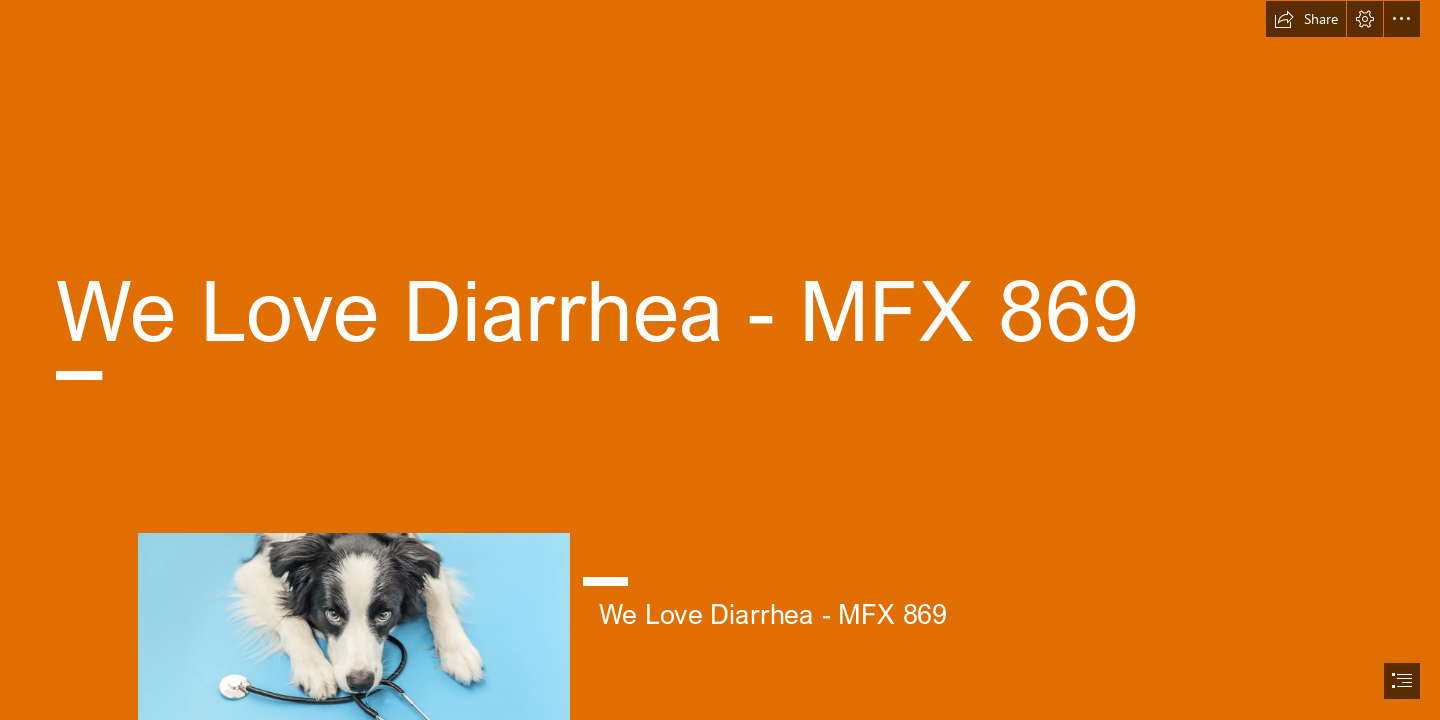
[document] (720, 360)
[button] (1306, 19)
